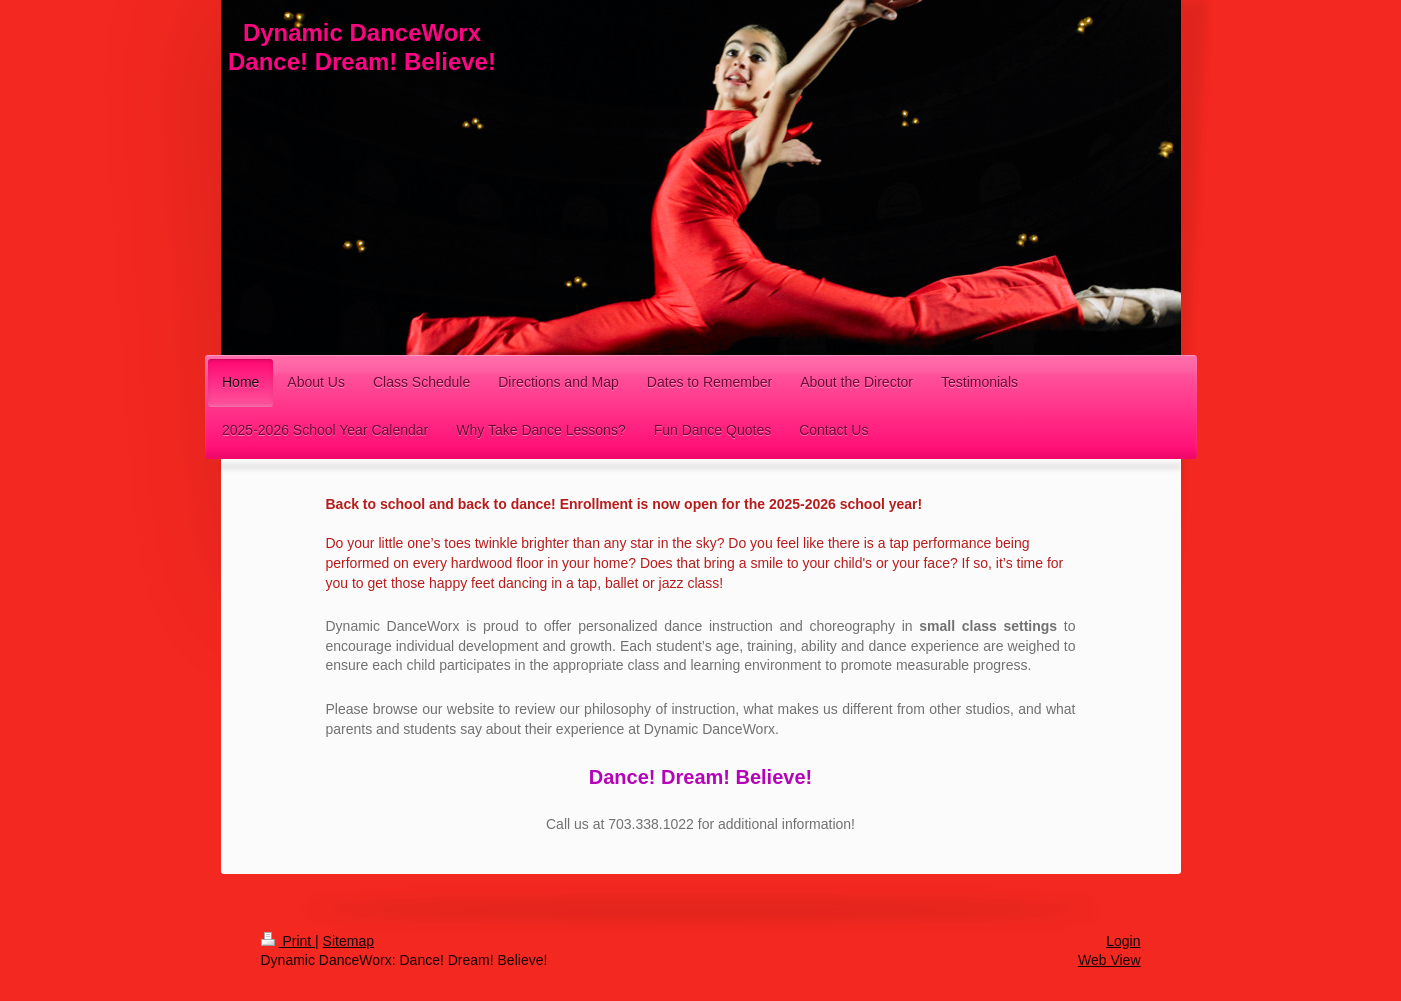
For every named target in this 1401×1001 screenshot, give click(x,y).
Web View (1109, 960)
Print (288, 941)
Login (1123, 941)
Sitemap (348, 941)
